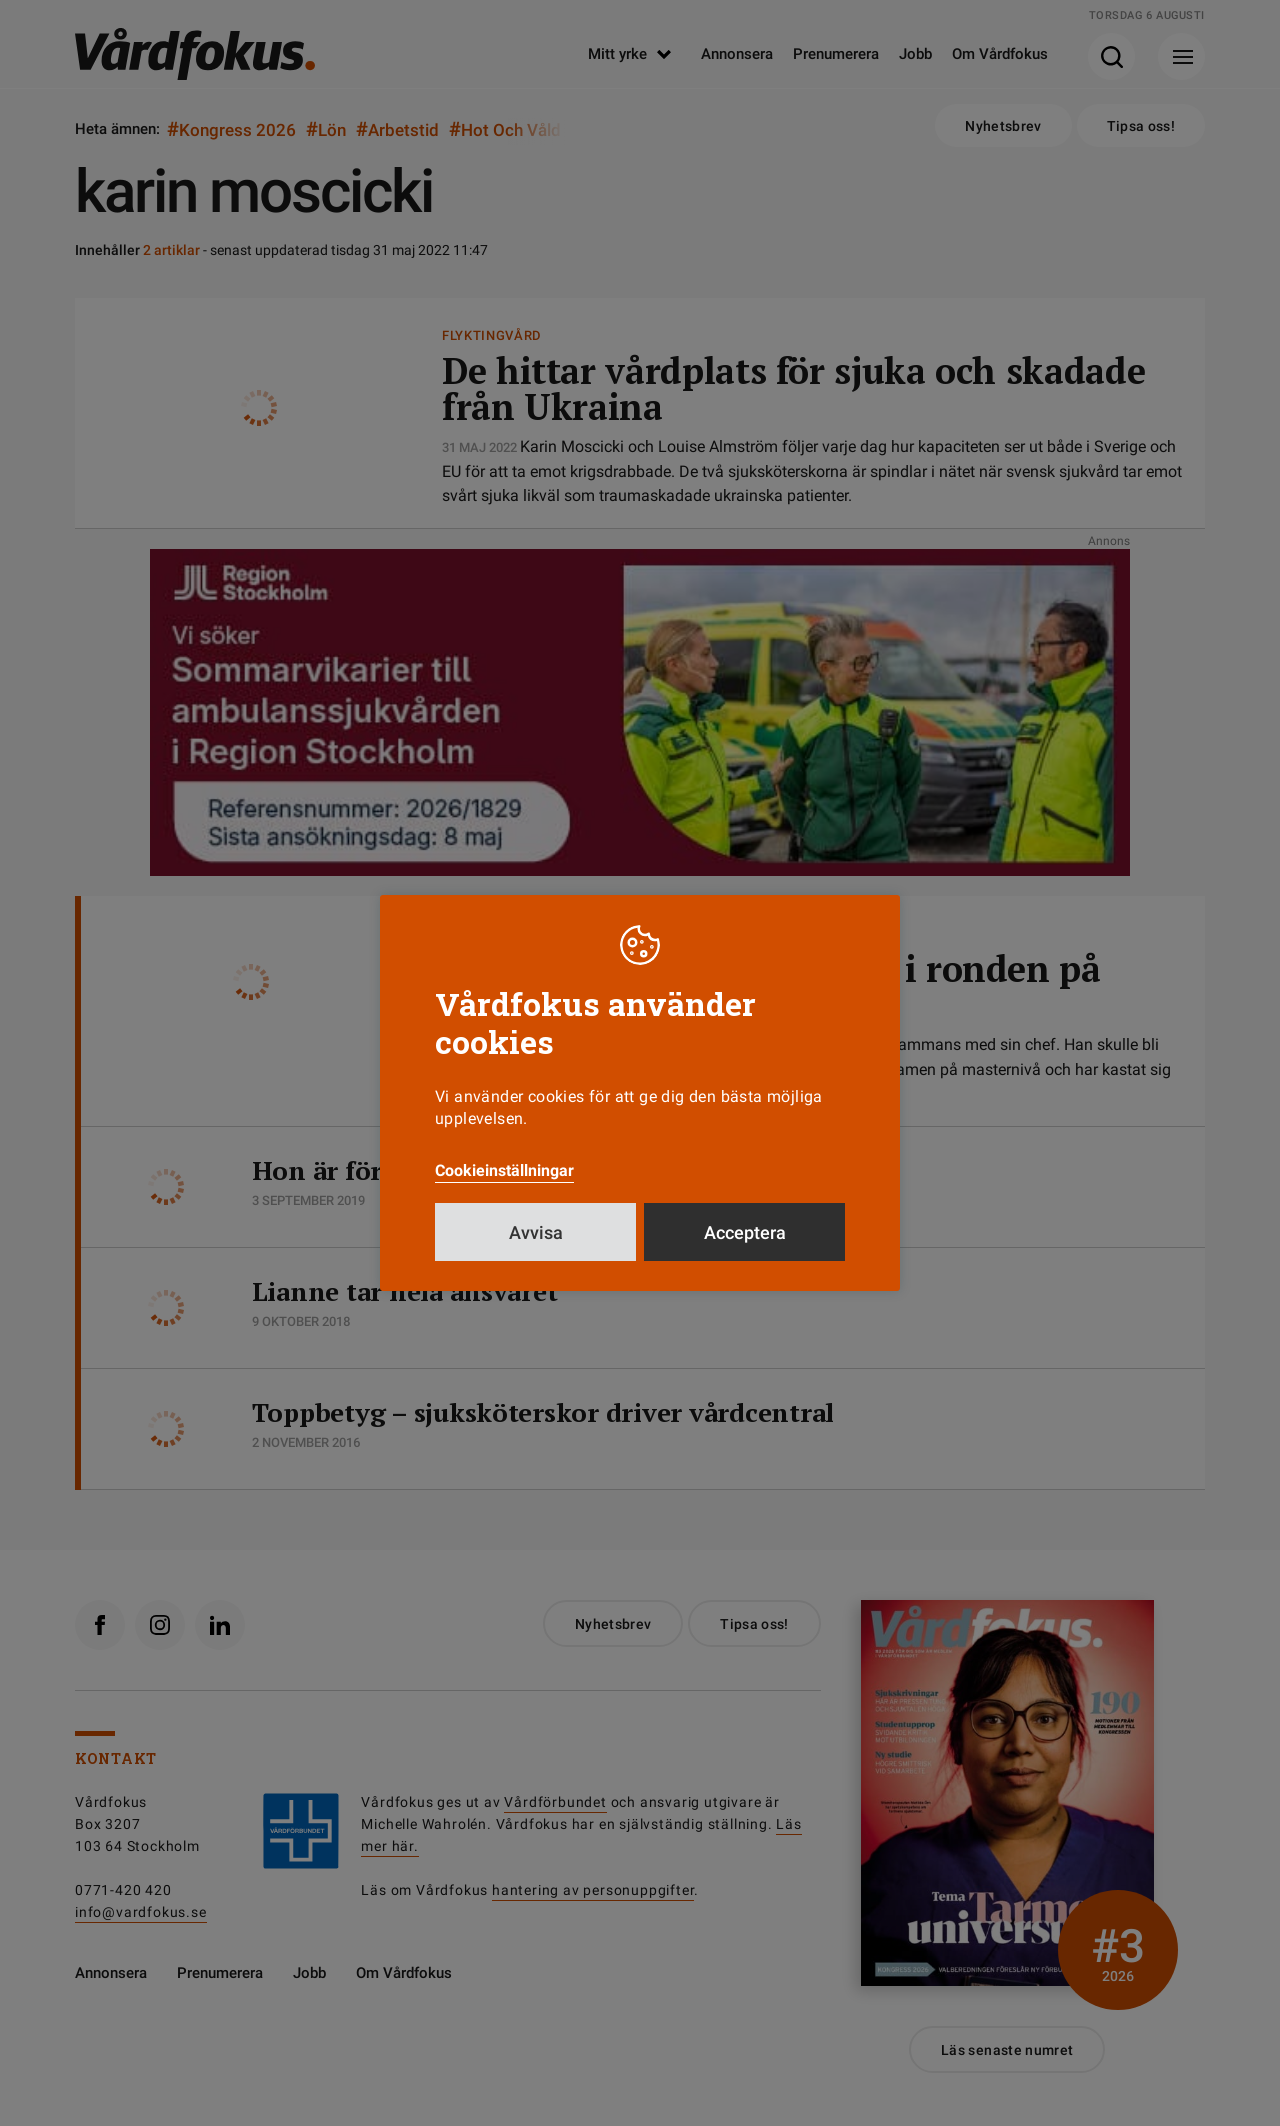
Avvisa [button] (536, 1232)
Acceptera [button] (745, 1232)
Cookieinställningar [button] (504, 1170)
